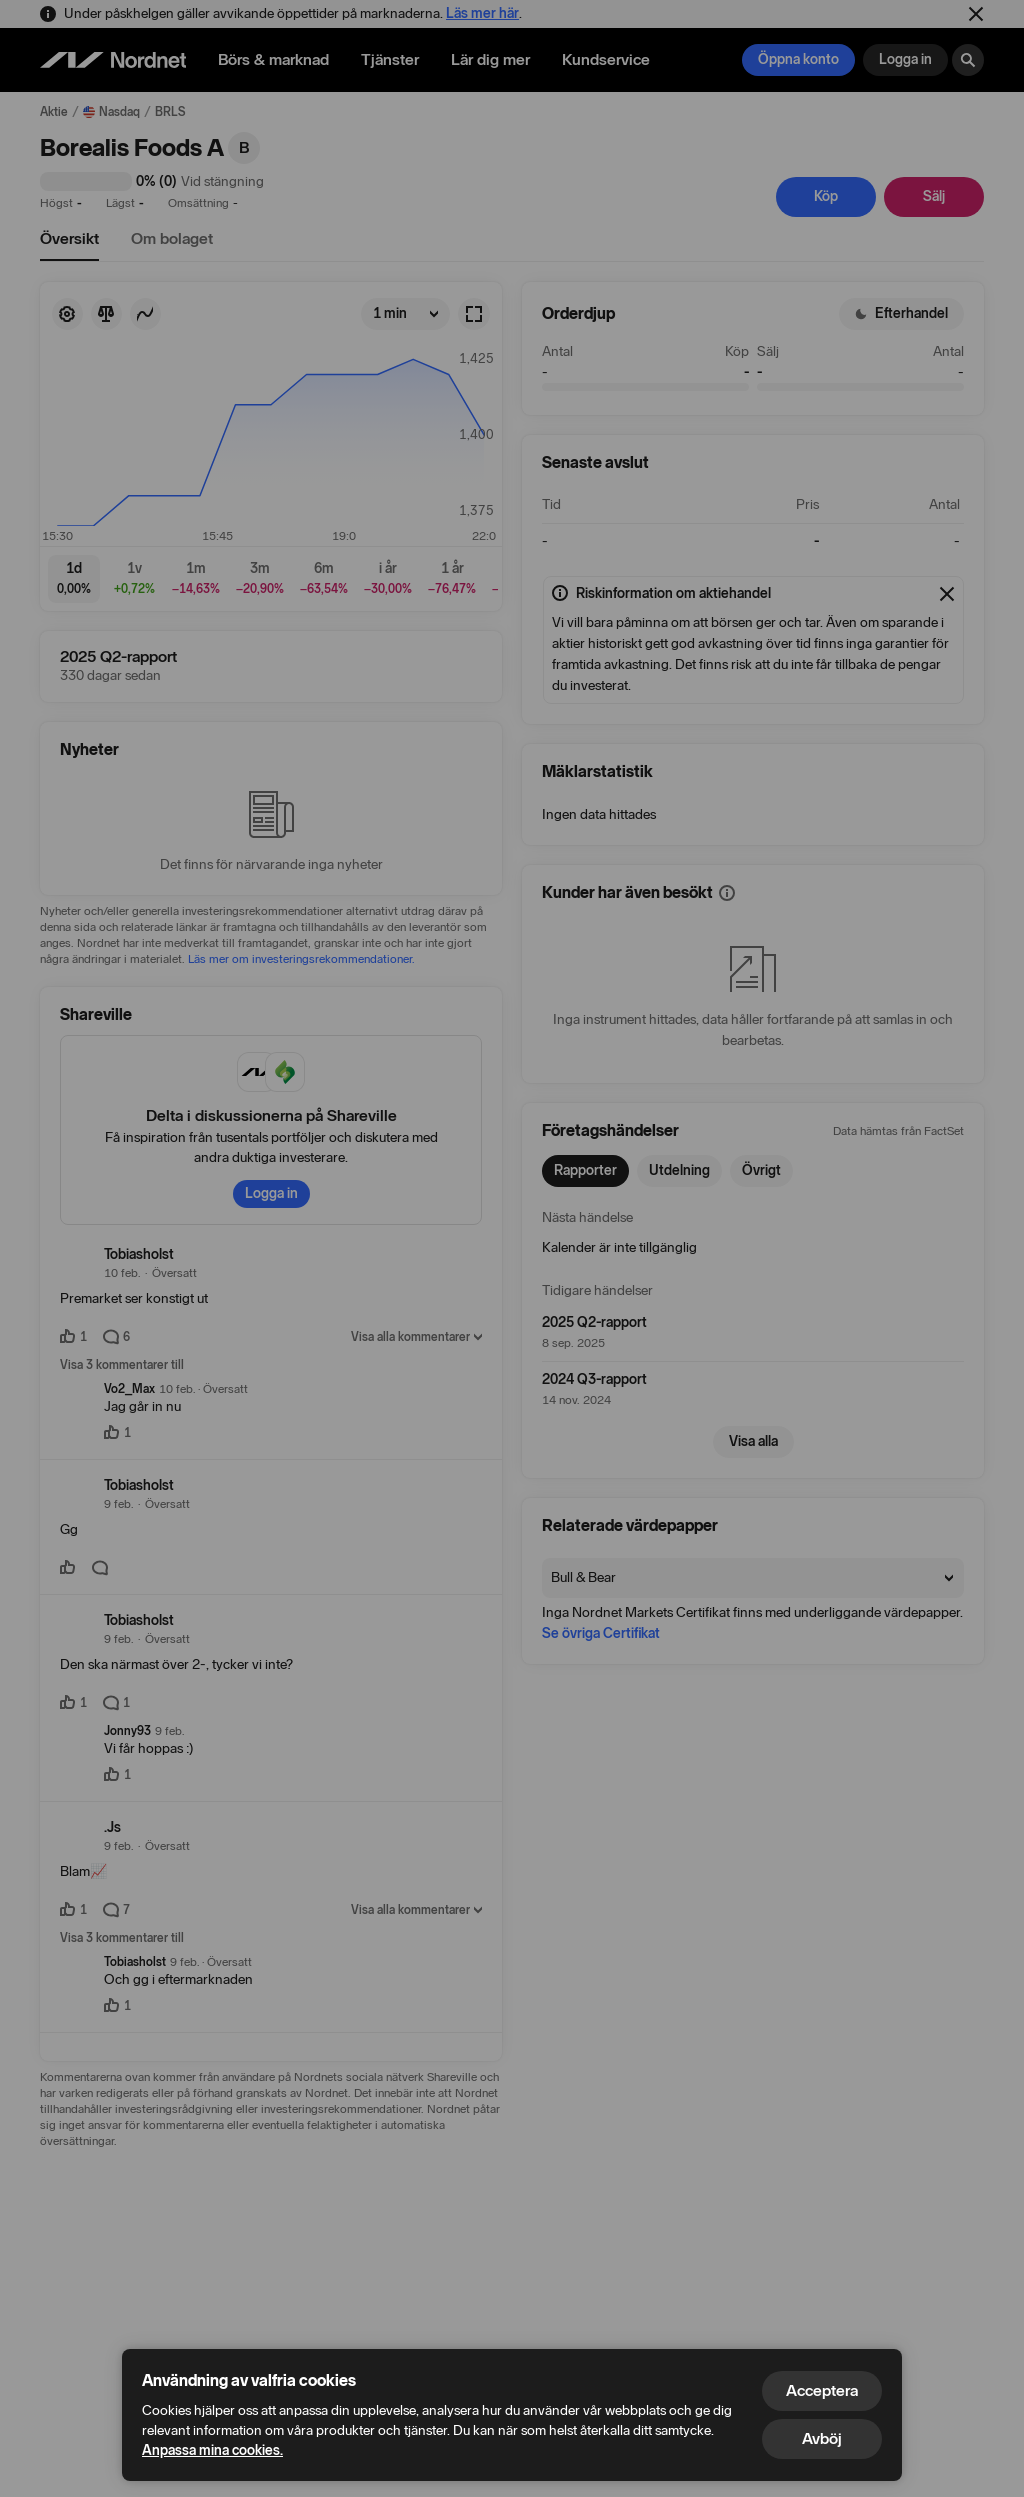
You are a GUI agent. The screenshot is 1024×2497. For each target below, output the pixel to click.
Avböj (822, 2438)
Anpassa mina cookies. (212, 2450)
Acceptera (822, 2390)
